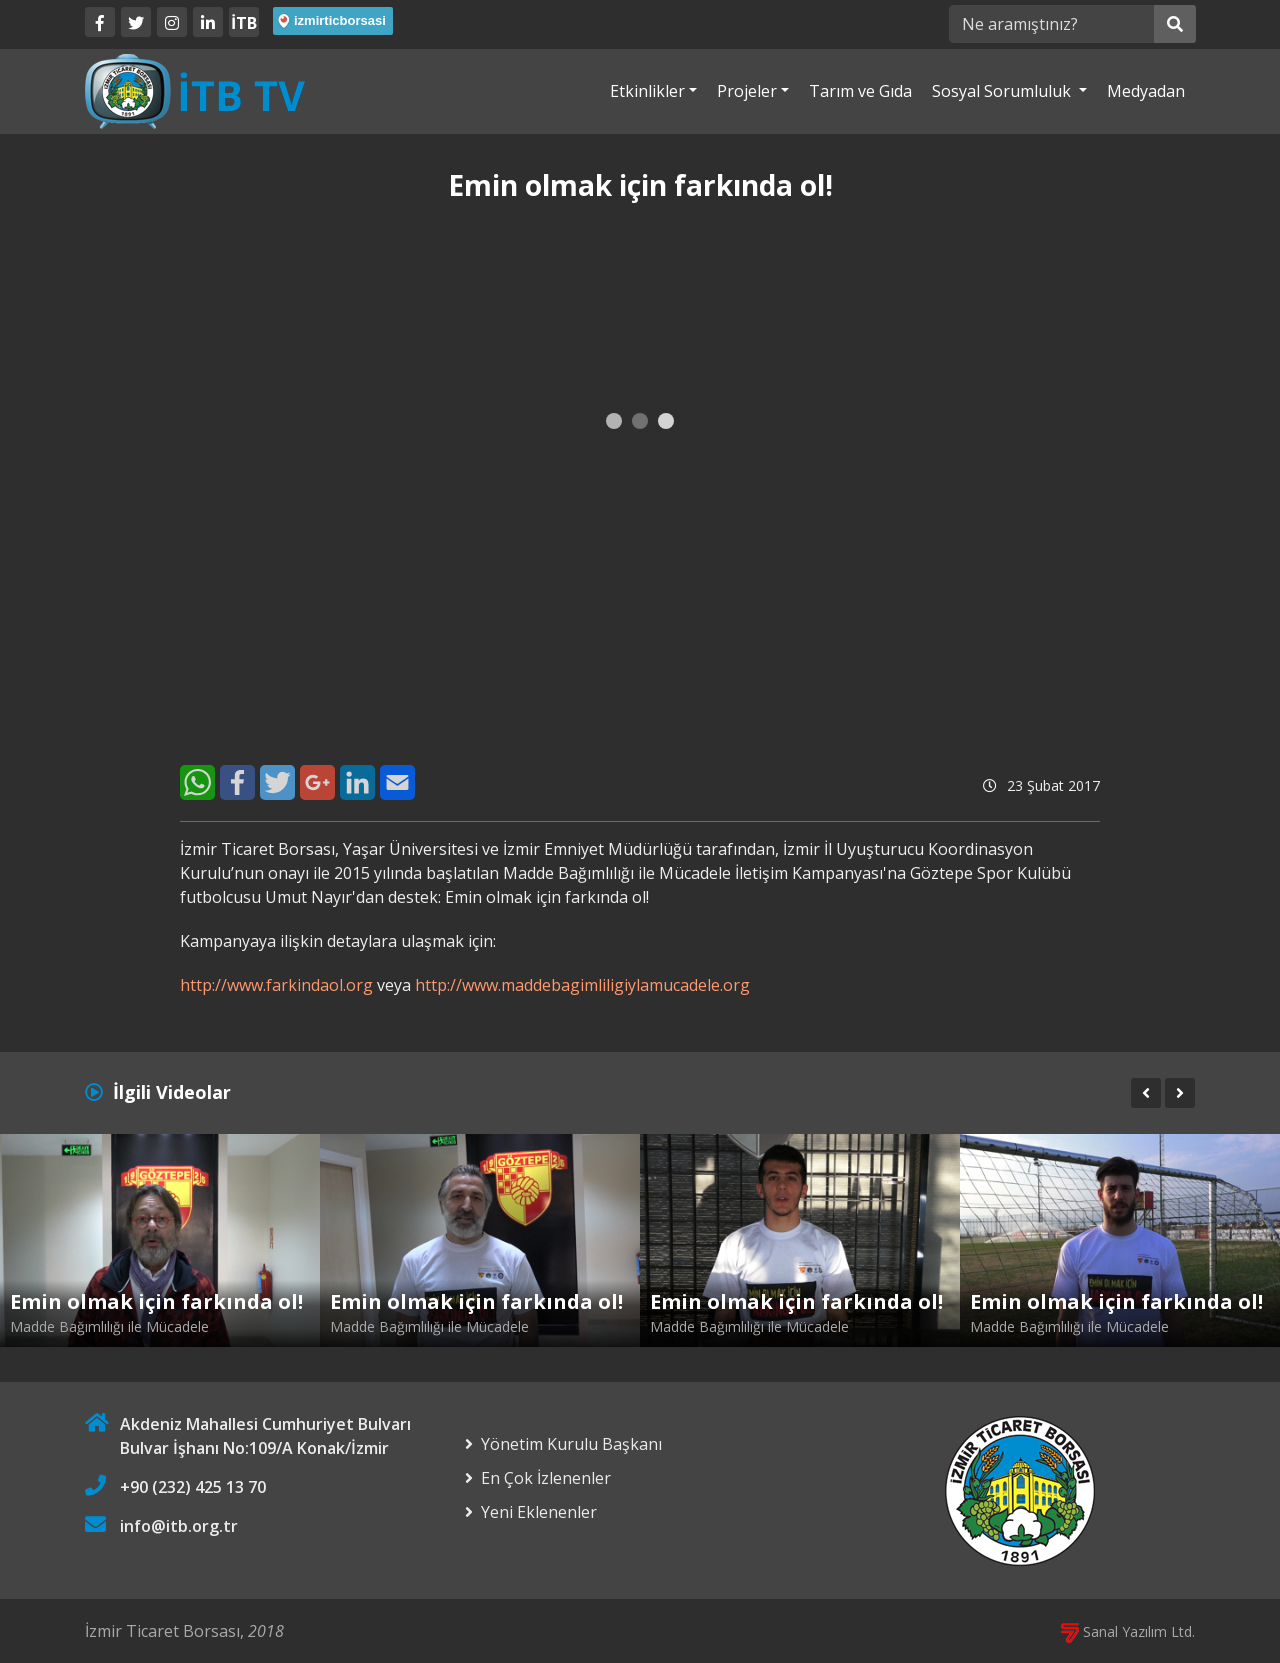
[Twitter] (136, 22)
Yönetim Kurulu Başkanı (571, 1444)
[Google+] (317, 782)
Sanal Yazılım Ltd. (1128, 1631)
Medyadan (1146, 91)
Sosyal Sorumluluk (1003, 91)
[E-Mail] (397, 782)
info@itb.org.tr (179, 1526)
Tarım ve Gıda (860, 91)
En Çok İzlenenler (546, 1478)
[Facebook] (100, 22)
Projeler (747, 91)
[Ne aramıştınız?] (1051, 24)
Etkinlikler (647, 91)
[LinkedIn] (208, 22)
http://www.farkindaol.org (276, 985)
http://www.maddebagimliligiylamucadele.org (582, 985)
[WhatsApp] (197, 782)
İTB (244, 23)
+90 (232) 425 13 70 (193, 1487)
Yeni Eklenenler (539, 1512)
